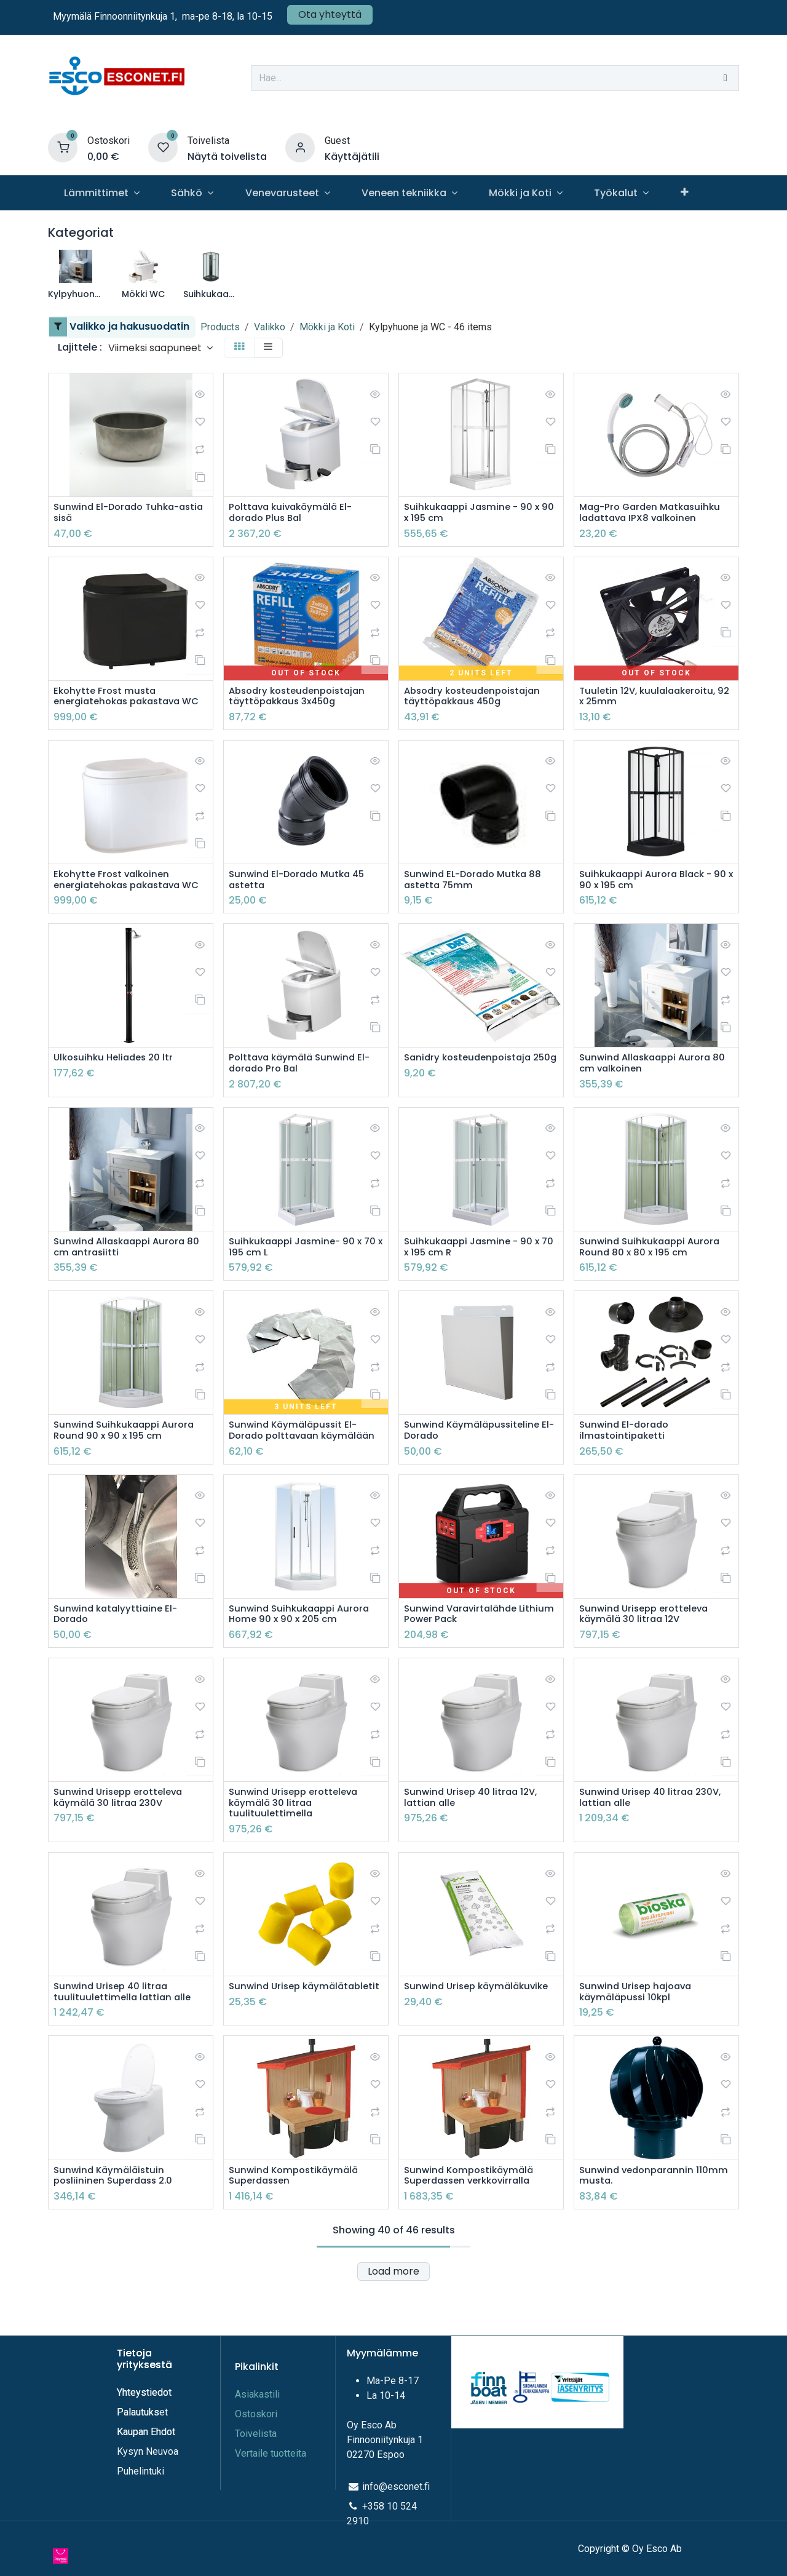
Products (220, 327)
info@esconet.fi (396, 2502)
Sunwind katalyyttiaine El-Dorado (118, 1662)
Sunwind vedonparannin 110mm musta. (639, 2229)
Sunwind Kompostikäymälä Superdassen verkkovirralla (472, 2229)
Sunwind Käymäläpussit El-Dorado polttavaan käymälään (296, 1471)
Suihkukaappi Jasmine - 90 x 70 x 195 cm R (475, 1279)
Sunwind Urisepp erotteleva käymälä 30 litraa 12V (647, 1662)
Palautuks (138, 2428)
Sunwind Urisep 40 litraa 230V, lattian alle (654, 1847)
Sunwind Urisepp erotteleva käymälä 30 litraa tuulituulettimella (297, 1853)
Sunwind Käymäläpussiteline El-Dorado (475, 1464)
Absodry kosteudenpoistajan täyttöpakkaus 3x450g (301, 699)
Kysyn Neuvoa (147, 2467)
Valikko (269, 327)
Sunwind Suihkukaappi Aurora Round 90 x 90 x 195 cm (127, 1464)
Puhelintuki (140, 2487)
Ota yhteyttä (330, 14)
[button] (160, 348)
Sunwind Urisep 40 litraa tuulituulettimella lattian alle (124, 2044)
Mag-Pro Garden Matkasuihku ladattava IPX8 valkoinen (654, 513)
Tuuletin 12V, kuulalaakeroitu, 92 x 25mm (651, 699)
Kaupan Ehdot (146, 2448)
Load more (393, 2327)
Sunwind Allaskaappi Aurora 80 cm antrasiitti (123, 1279)
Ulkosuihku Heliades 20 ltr (116, 1088)
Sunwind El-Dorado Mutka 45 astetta (301, 896)
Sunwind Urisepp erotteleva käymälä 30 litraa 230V (122, 1847)
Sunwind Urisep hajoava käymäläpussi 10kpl (638, 2044)
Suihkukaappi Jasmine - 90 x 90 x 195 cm (475, 513)
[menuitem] (101, 192)
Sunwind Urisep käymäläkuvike (480, 2039)
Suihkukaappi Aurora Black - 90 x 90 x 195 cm (650, 896)
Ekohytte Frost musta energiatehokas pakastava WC (121, 705)
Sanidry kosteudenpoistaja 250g (471, 1093)
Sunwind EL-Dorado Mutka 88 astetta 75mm (476, 896)
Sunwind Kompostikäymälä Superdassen (297, 2229)
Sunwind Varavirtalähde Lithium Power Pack (463, 1662)
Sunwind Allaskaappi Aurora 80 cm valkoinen (649, 1093)
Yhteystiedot (145, 2408)
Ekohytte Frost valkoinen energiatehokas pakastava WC (121, 902)
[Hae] (725, 78)
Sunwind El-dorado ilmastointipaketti (626, 1464)
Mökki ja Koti (327, 327)
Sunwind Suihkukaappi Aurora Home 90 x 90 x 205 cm (303, 1662)
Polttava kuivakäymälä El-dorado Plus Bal (294, 513)
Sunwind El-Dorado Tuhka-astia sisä (120, 513)
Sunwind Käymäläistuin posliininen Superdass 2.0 (116, 2229)
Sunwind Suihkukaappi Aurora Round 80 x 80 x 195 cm (653, 1279)
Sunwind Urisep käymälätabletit (269, 2044)
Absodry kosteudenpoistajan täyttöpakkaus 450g (477, 699)
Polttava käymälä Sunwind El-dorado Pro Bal (303, 1093)
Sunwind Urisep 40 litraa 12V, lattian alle (474, 1847)
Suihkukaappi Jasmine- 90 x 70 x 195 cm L (299, 1279)
